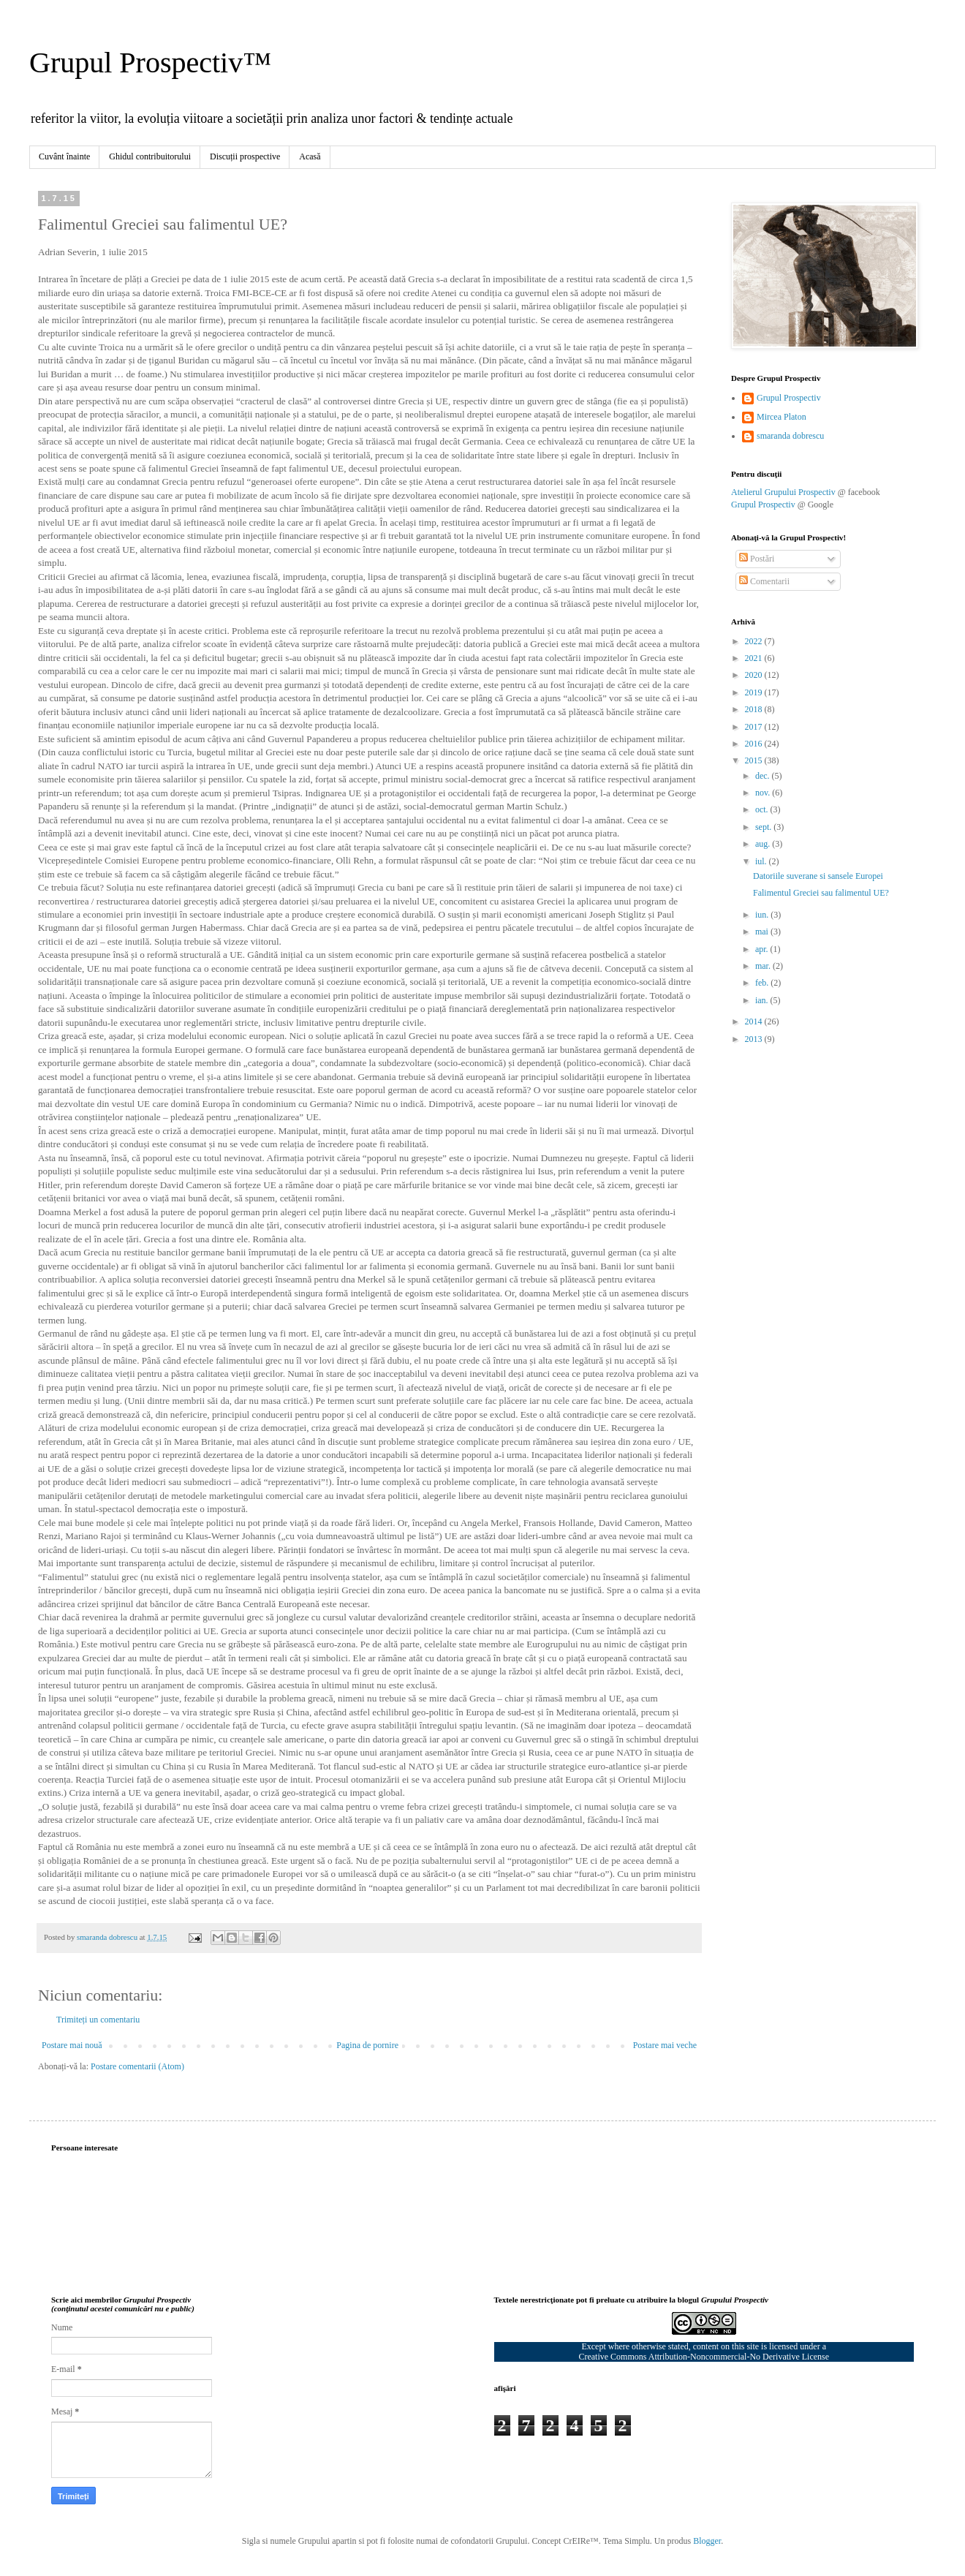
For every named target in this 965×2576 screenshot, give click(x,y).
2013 (755, 1039)
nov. (763, 792)
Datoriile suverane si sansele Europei (818, 876)
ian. (763, 1000)
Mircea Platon (781, 417)
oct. (763, 809)
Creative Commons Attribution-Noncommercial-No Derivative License (703, 2357)
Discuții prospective (245, 156)
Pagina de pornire (367, 2045)
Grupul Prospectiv (789, 398)
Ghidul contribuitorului (150, 156)
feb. (763, 983)
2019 (755, 692)
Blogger (707, 2541)
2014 (755, 1021)
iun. (763, 915)
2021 (755, 658)
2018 (755, 709)
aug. (763, 844)
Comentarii (764, 581)
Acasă (309, 156)
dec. (763, 776)
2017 (755, 727)
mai (763, 931)
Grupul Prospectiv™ (150, 62)
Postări (756, 559)
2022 (755, 641)
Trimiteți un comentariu (98, 2019)
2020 (755, 675)
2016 (755, 744)
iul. (762, 861)
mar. (764, 966)
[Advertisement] (840, 1287)
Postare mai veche (665, 2045)
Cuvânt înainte (64, 156)
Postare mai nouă (72, 2045)
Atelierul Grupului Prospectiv (783, 492)
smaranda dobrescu (790, 436)
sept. (764, 827)
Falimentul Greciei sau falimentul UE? (821, 893)
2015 (755, 760)
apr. (763, 949)
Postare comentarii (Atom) (137, 2066)
